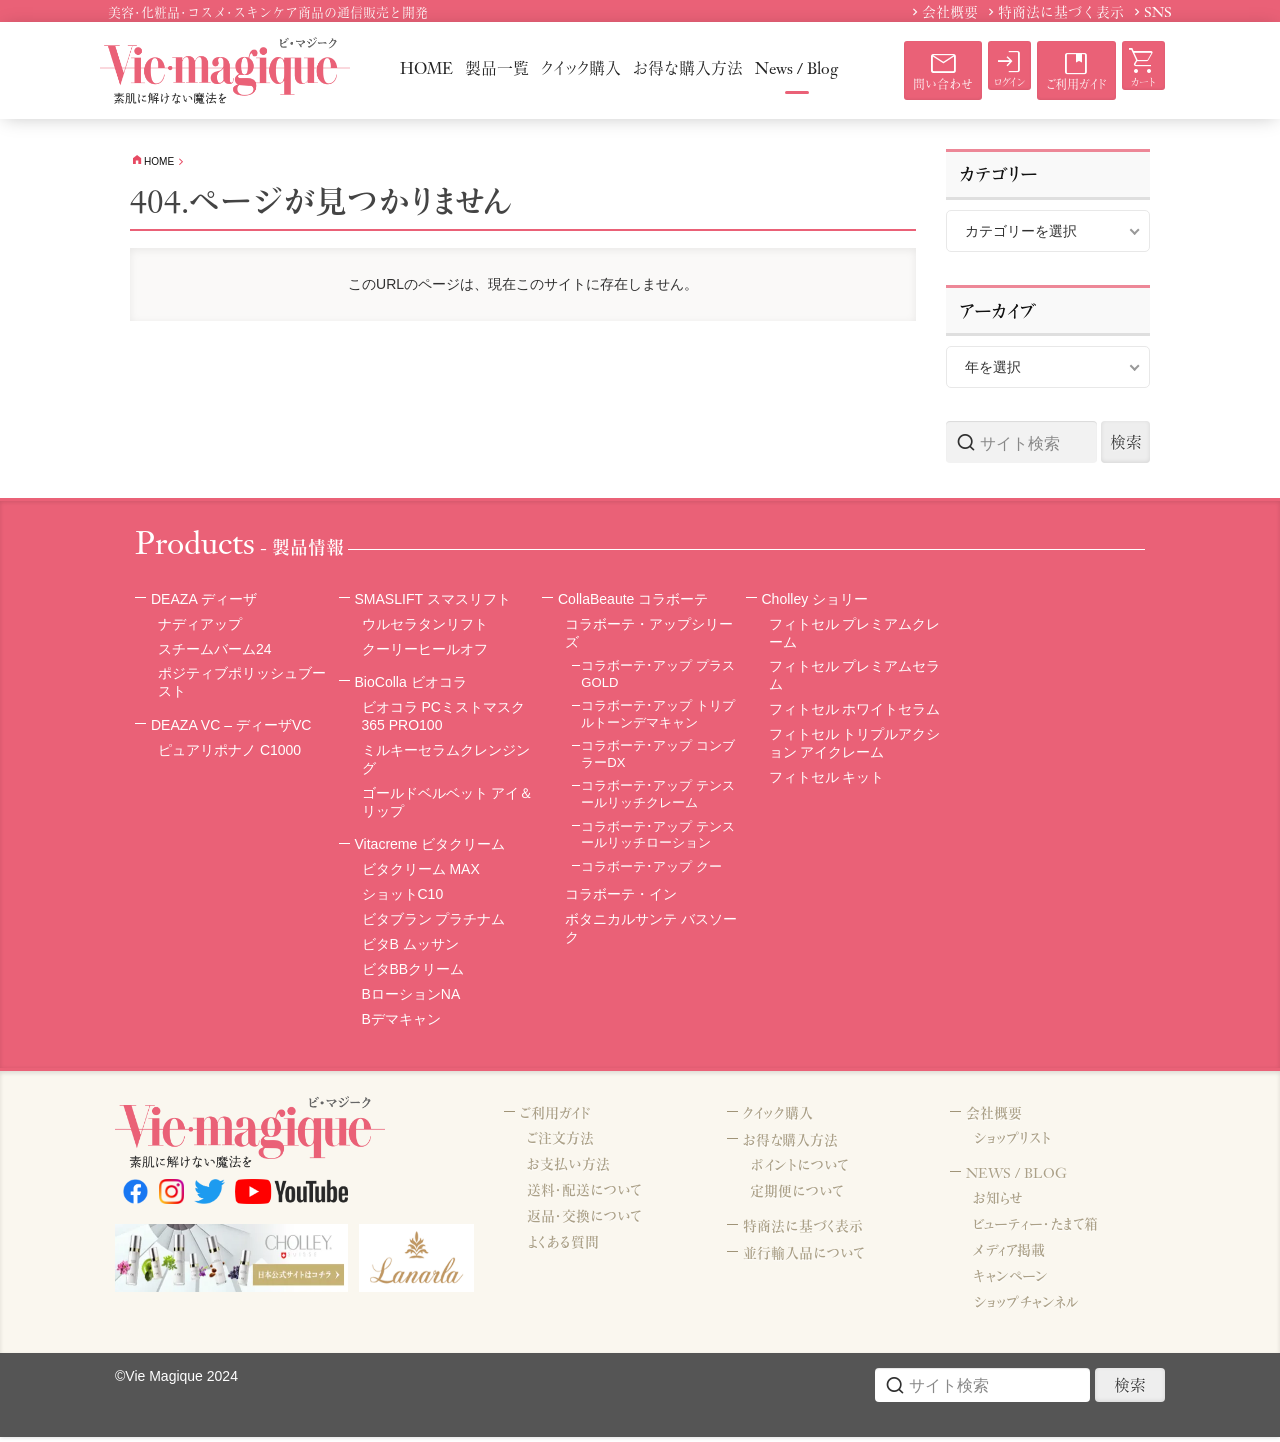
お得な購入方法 (794, 1145)
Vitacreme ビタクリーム (435, 846)
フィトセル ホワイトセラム (855, 712)
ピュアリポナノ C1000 (229, 753)
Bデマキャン (401, 1022)
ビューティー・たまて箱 (1035, 1231)
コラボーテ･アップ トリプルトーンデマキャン (658, 717)
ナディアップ (200, 626)
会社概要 (996, 1117)
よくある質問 (563, 1247)
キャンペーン (1010, 1283)
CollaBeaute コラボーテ (638, 601)
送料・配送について (584, 1195)
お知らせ (998, 1205)
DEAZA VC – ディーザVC (237, 727)
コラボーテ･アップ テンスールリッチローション (658, 838)
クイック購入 (781, 1117)
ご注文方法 (560, 1143)
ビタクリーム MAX (421, 872)
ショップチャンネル (1026, 1309)
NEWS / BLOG (1019, 1178)
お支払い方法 (568, 1169)
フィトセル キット (827, 780)
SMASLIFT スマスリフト (438, 601)
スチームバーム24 (215, 651)
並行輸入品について (808, 1260)
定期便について (796, 1198)
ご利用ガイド (558, 1117)
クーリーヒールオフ (425, 651)
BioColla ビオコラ (415, 684)
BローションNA (411, 997)
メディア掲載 (1009, 1257)
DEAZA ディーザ (207, 601)
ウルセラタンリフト (425, 626)
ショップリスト (1012, 1143)
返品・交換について (584, 1221)
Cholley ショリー (819, 601)
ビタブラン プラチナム (434, 922)
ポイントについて (799, 1172)
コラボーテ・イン (621, 897)
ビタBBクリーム (413, 972)
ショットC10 (403, 897)
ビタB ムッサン (410, 947)
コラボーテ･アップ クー (651, 869)
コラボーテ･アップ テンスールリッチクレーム (658, 797)
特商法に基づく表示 (807, 1232)
